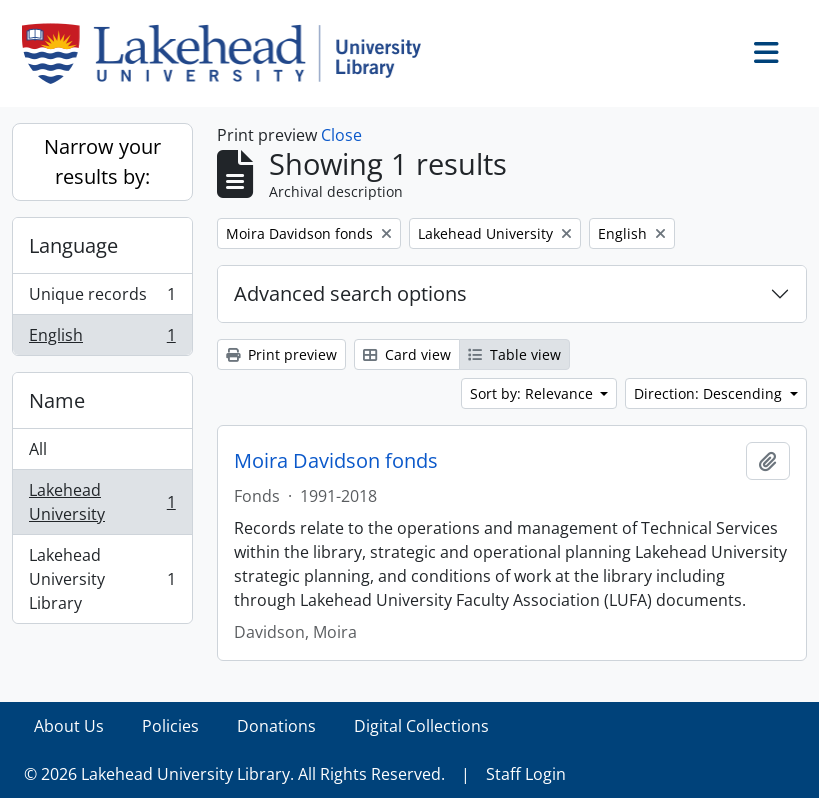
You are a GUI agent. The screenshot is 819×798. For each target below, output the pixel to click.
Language (73, 245)
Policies (170, 726)
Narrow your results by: (102, 161)
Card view (407, 354)
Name (57, 400)
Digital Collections (421, 726)
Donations (276, 726)
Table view (514, 354)
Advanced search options (350, 293)
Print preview (281, 354)
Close (341, 135)
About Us (69, 726)
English (102, 339)
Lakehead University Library (102, 579)
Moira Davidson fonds (336, 461)
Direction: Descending (710, 393)
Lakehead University (102, 502)
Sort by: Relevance (533, 393)
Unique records (102, 298)
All (38, 449)
